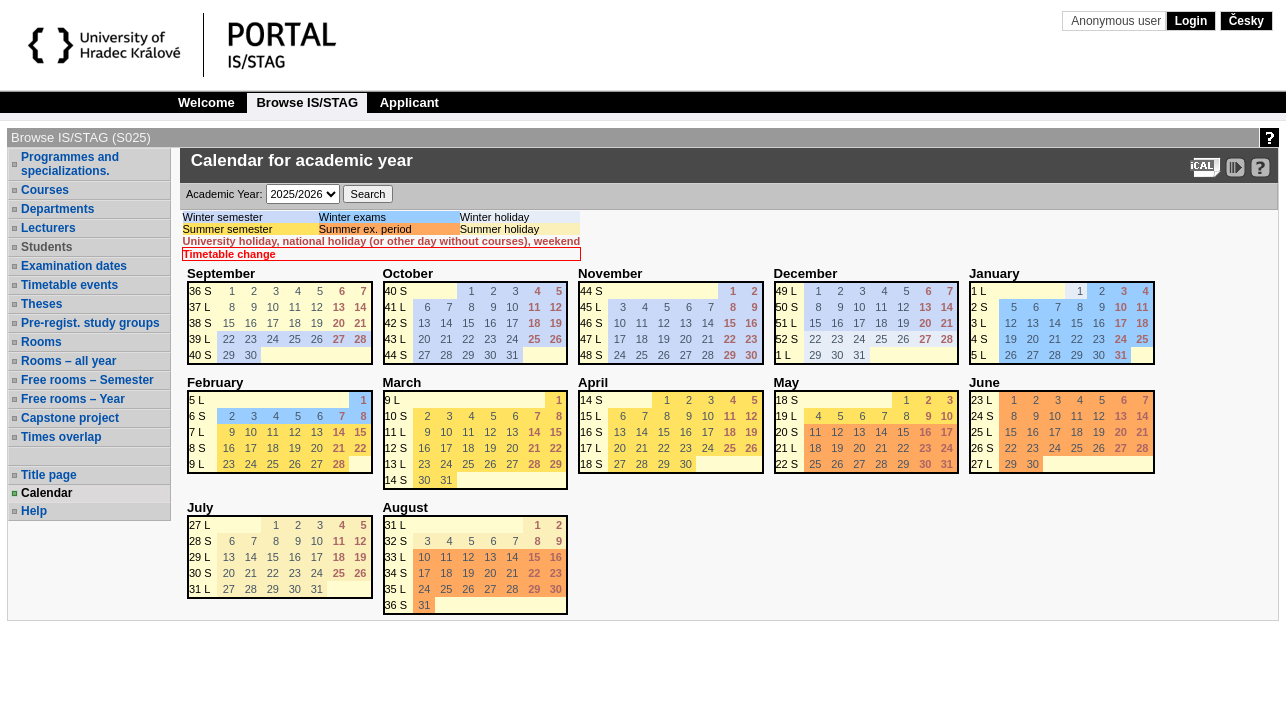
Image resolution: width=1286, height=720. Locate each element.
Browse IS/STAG (307, 102)
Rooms (41, 342)
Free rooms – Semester (87, 380)
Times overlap (61, 437)
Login (1191, 21)
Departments (57, 209)
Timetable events (69, 285)
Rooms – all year (68, 361)
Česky (1246, 21)
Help (34, 511)
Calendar (46, 493)
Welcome (206, 102)
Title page (49, 475)
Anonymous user (1117, 21)
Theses (41, 304)
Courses (45, 190)
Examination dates (74, 266)
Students (46, 247)
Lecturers (48, 228)
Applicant (409, 102)
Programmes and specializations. (70, 164)
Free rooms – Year (73, 399)
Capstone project (70, 418)
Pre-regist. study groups (90, 323)
